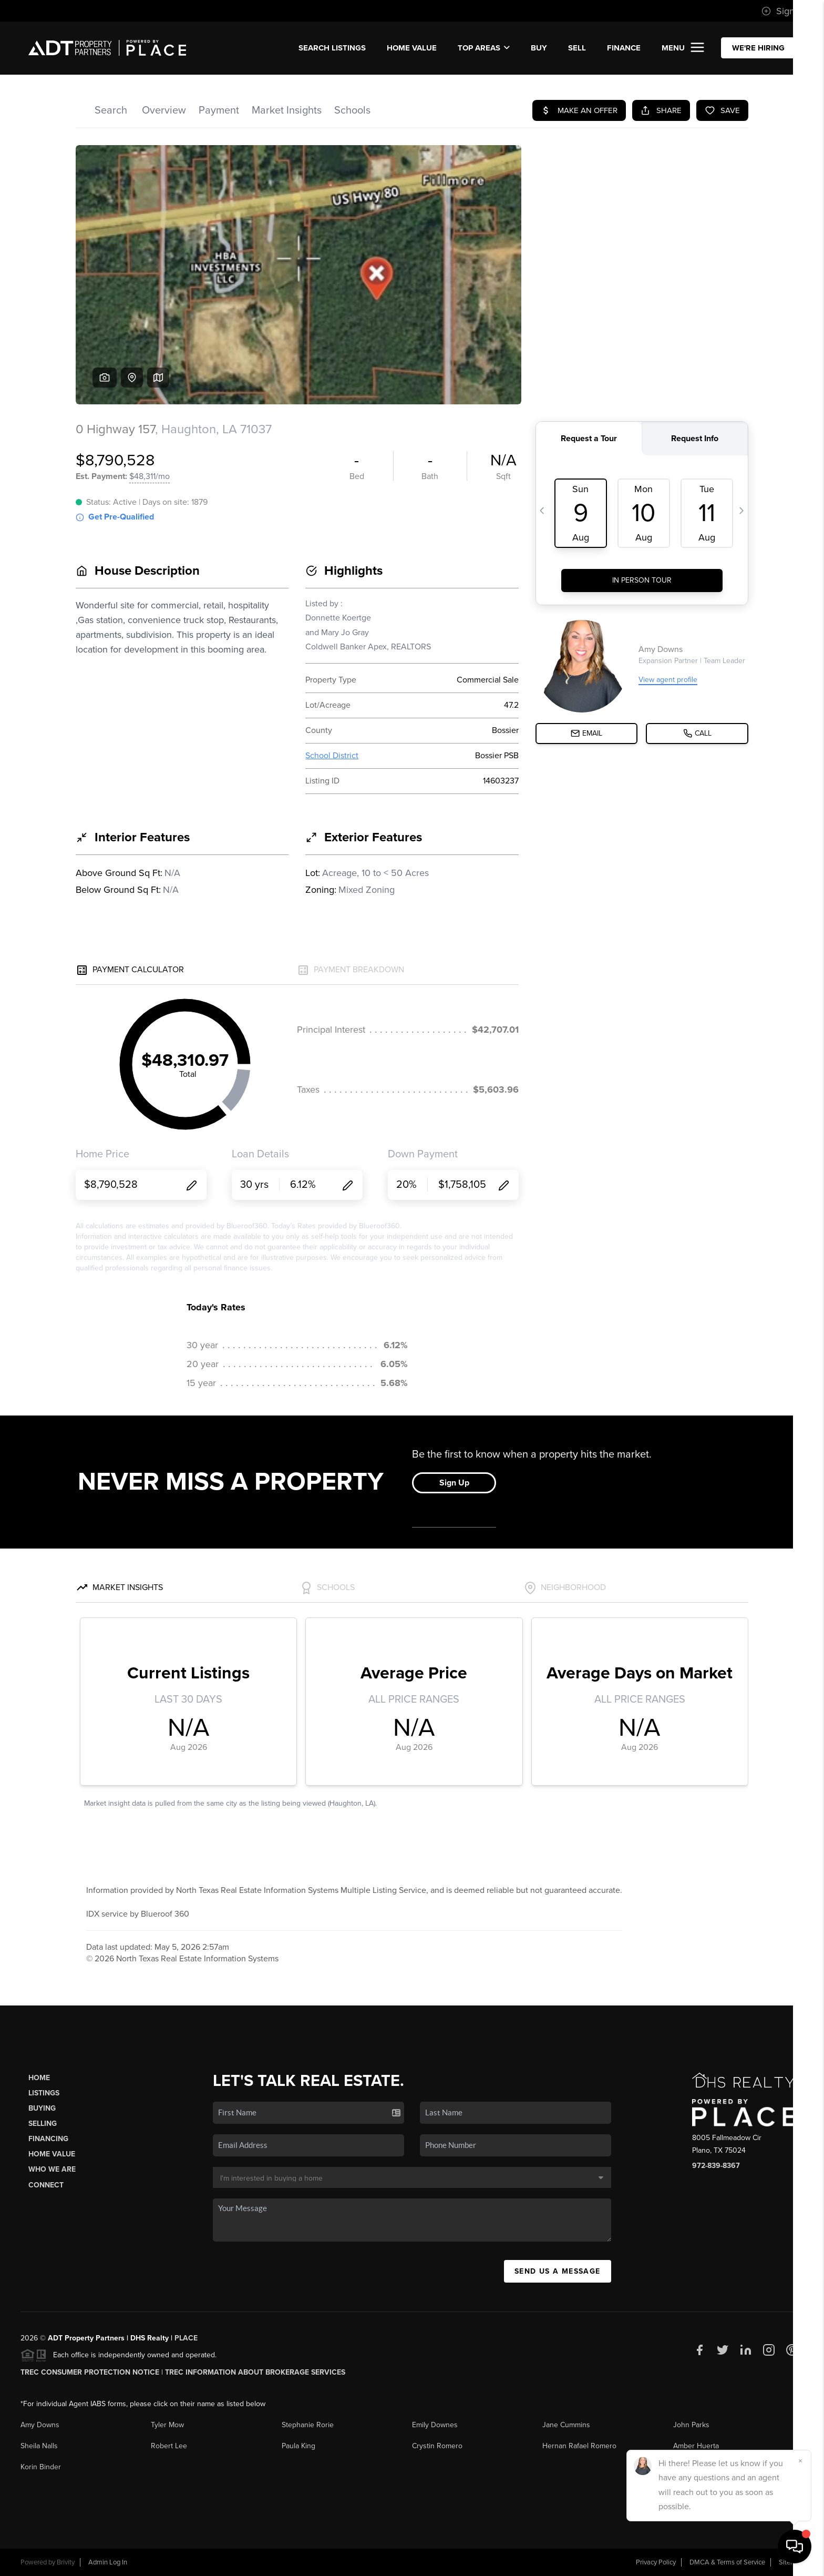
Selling (42, 2123)
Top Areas (484, 48)
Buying (42, 2108)
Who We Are (52, 2169)
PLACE (186, 2338)
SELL (577, 48)
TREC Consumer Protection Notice (89, 2372)
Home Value (412, 48)
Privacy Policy (656, 2562)
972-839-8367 (716, 2165)
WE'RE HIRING (758, 48)
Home (39, 2077)
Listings (43, 2093)
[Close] (800, 2461)
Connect (46, 2185)
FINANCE (624, 48)
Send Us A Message (557, 2271)
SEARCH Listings (332, 48)
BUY (539, 48)
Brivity (66, 2562)
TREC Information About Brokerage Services (255, 2372)
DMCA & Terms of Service (727, 2562)
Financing (48, 2138)
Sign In (783, 11)
